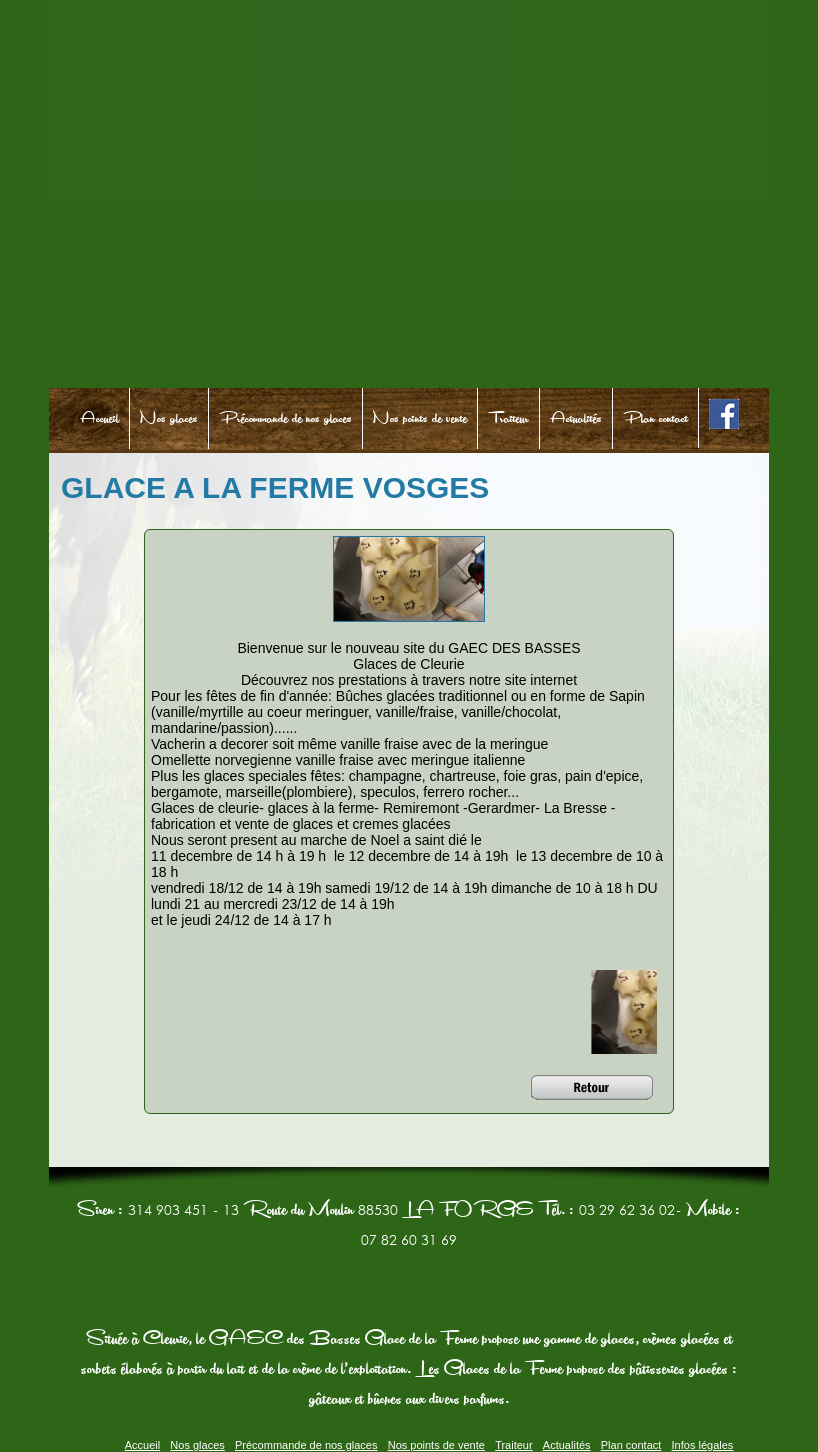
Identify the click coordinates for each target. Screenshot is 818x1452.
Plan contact (655, 418)
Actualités (576, 418)
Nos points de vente (420, 418)
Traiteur (508, 418)
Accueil (99, 418)
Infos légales (703, 1445)
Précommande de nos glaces (285, 418)
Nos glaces (169, 418)
